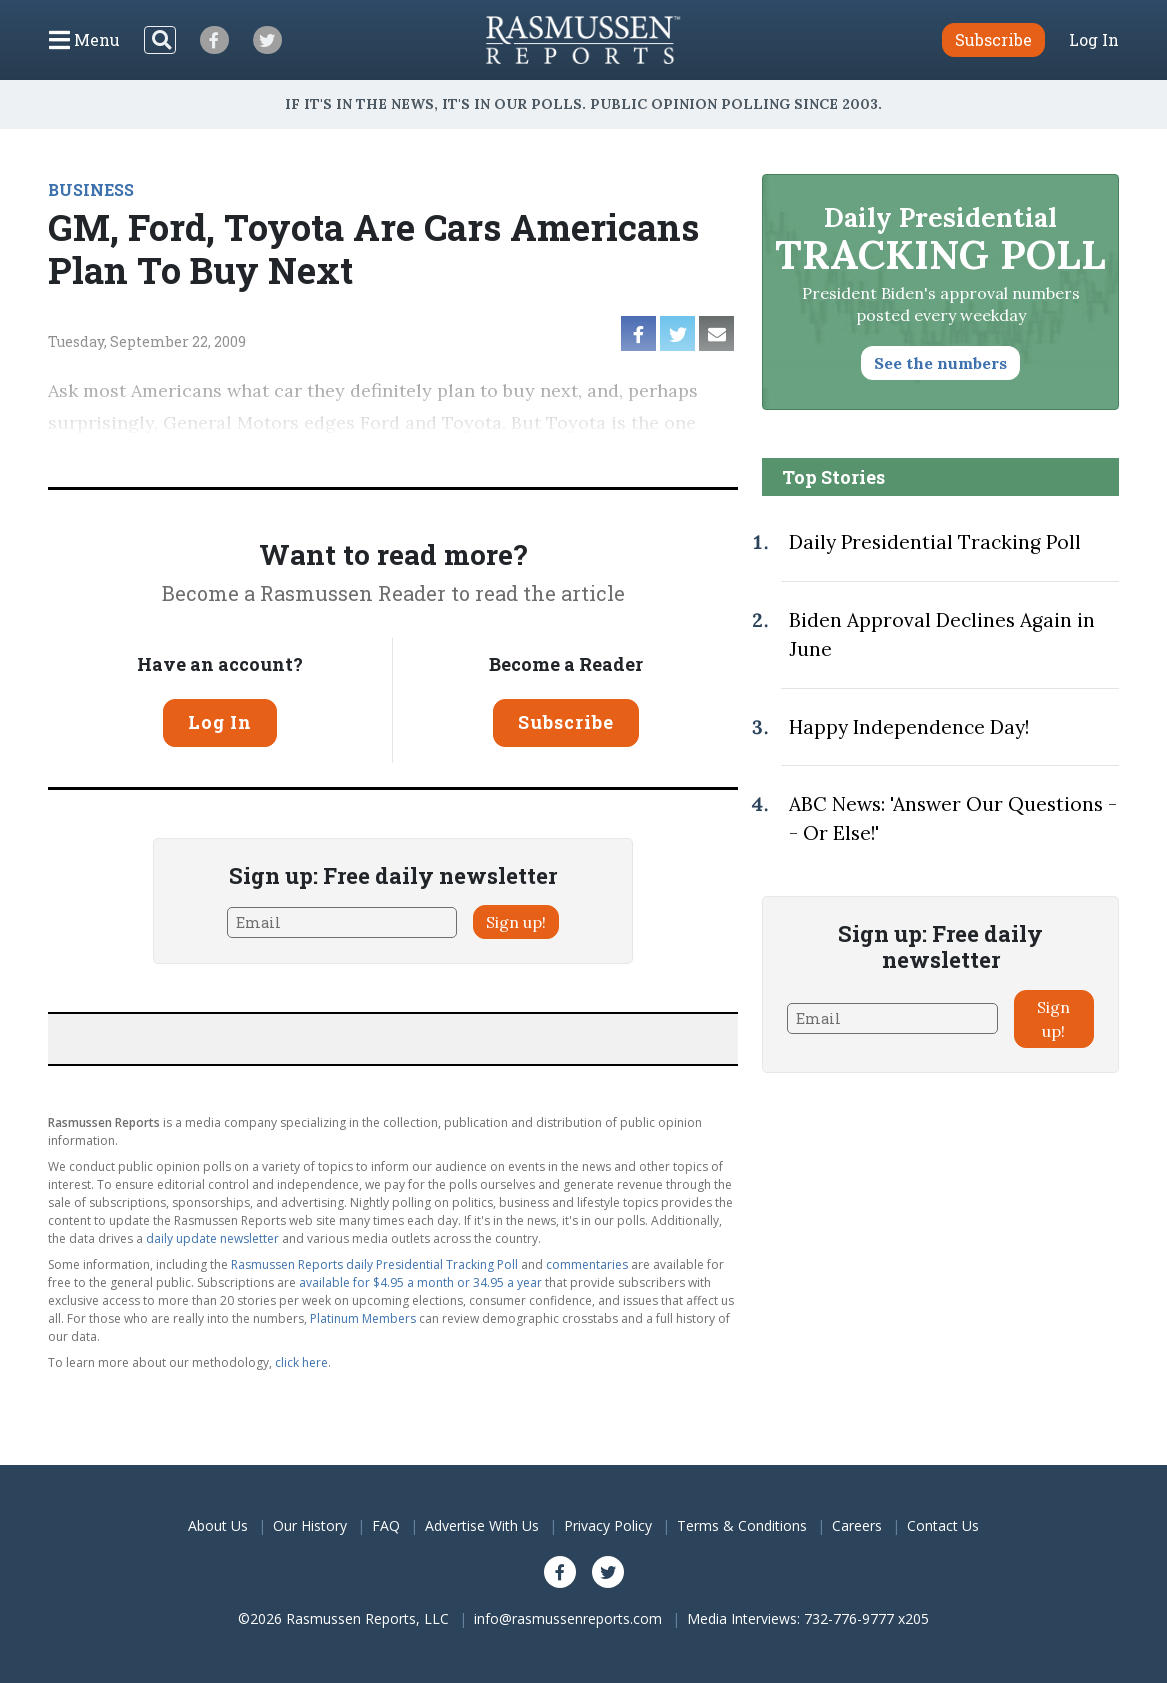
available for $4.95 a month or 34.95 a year (420, 1282)
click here (301, 1362)
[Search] (160, 40)
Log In (1094, 40)
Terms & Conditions (742, 1525)
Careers (857, 1525)
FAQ (386, 1525)
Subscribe (566, 722)
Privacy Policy (608, 1525)
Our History (310, 1525)
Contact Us (943, 1525)
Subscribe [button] (993, 39)
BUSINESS (91, 189)
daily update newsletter (212, 1238)
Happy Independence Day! (909, 727)
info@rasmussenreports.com (568, 1618)
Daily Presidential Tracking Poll (935, 542)
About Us (218, 1525)
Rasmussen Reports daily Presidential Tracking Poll (374, 1264)
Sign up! (516, 922)
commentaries (587, 1264)
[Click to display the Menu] (84, 40)
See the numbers (940, 363)
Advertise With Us (482, 1525)
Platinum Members (363, 1318)
